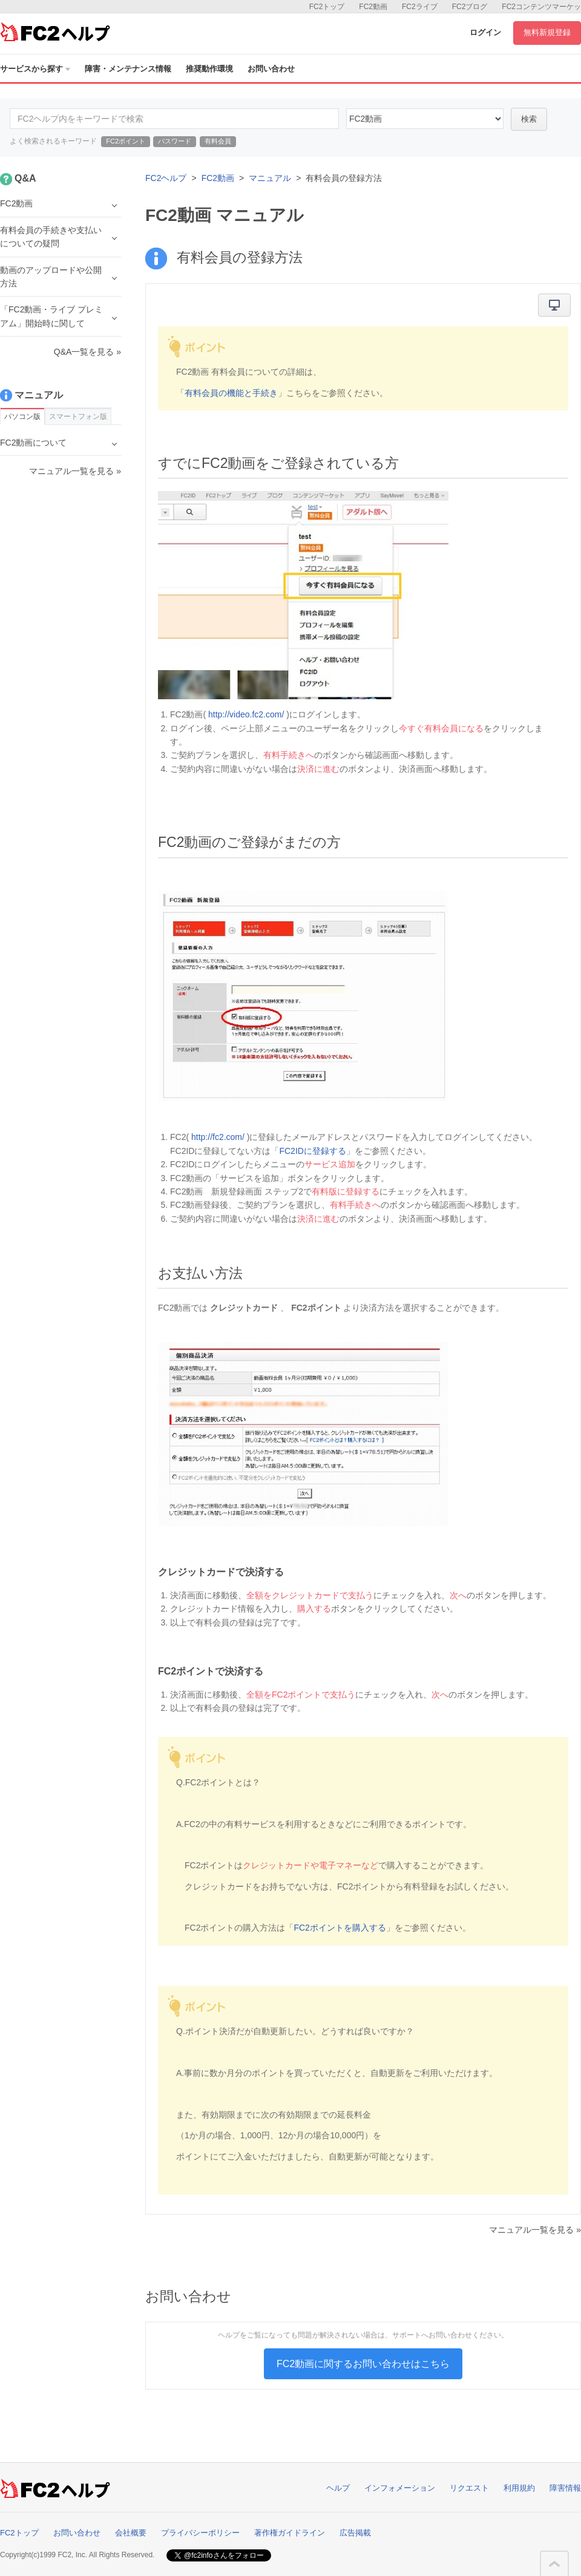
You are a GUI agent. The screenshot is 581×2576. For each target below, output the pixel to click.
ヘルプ (338, 2487)
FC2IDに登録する (312, 1151)
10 (425, 118)
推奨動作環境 (209, 68)
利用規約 (519, 2487)
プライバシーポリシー (200, 2532)
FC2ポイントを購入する (340, 1927)
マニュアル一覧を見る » (535, 2230)
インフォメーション (399, 2487)
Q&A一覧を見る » (87, 352)
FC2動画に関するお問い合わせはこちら (363, 2364)
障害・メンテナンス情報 (128, 68)
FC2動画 (373, 6)
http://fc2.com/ (218, 1137)
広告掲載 (355, 2532)
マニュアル (270, 178)
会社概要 (130, 2532)
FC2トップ (327, 6)
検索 (529, 119)
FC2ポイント (125, 141)
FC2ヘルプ (165, 178)
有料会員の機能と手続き (231, 393)
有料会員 (218, 141)
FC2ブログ (470, 6)
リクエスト (469, 2487)
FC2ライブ (420, 6)
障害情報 (565, 2487)
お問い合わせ (271, 68)
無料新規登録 (547, 32)
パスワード (174, 141)
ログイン (485, 32)
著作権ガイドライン (289, 2532)
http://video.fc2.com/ (246, 714)
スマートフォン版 (78, 416)
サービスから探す (35, 68)
